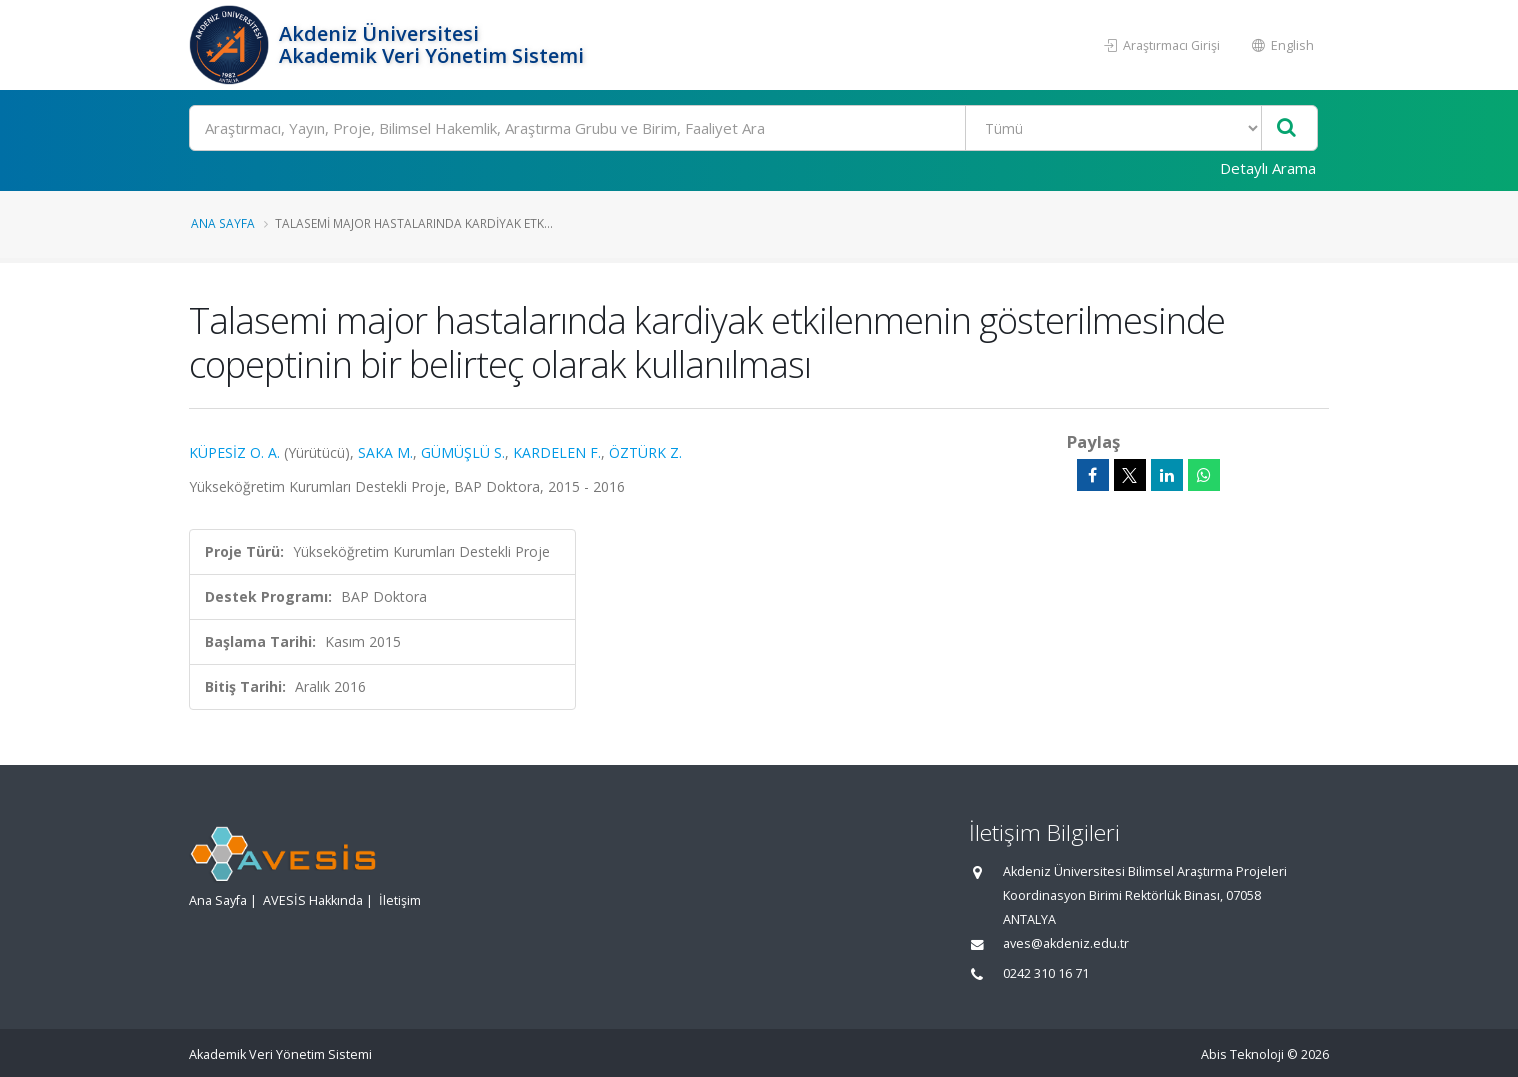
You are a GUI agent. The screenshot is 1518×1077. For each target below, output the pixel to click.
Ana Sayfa (223, 223)
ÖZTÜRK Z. (645, 452)
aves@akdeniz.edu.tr (1066, 943)
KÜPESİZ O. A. (234, 452)
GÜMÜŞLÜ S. (463, 452)
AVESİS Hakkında (313, 900)
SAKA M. (385, 452)
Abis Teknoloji (1242, 1054)
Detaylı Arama (1268, 168)
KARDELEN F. (557, 452)
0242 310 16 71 (1046, 973)
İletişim (400, 900)
